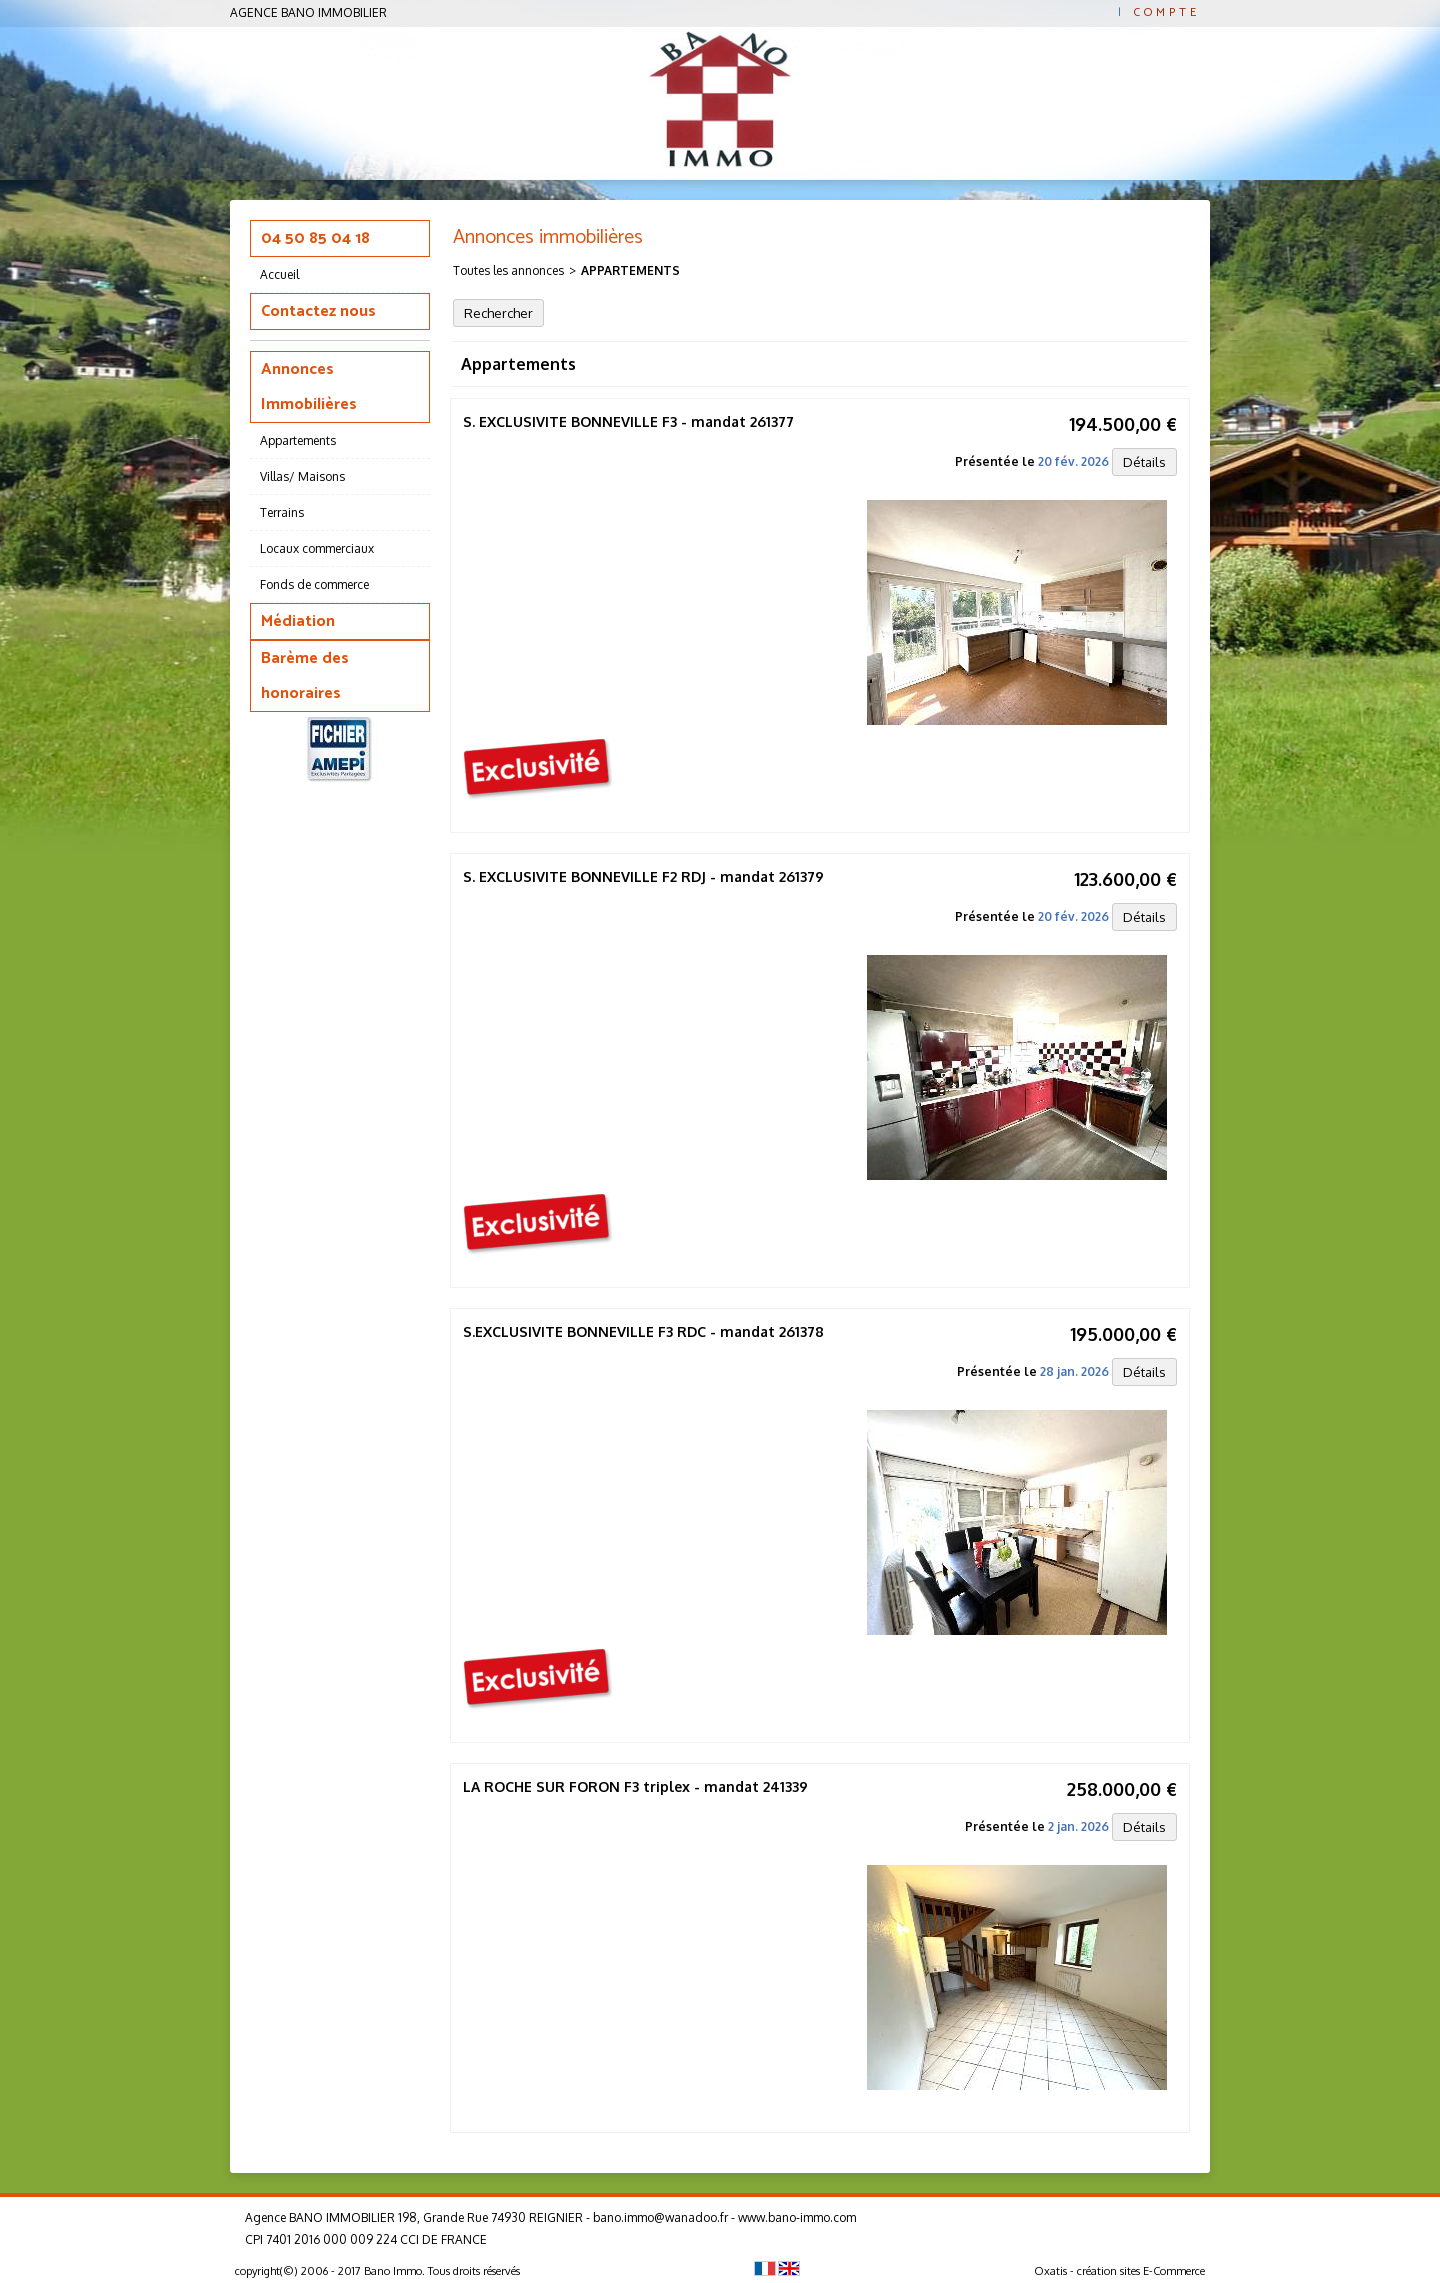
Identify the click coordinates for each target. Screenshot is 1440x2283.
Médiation (298, 621)
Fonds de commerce (314, 584)
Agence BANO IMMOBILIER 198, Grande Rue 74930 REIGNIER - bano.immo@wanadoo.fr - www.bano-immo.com (550, 2217)
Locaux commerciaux (317, 548)
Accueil (279, 274)
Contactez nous (318, 311)
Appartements (298, 440)
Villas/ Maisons (302, 476)
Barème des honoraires (305, 676)
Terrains (282, 512)
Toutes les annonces (508, 270)
